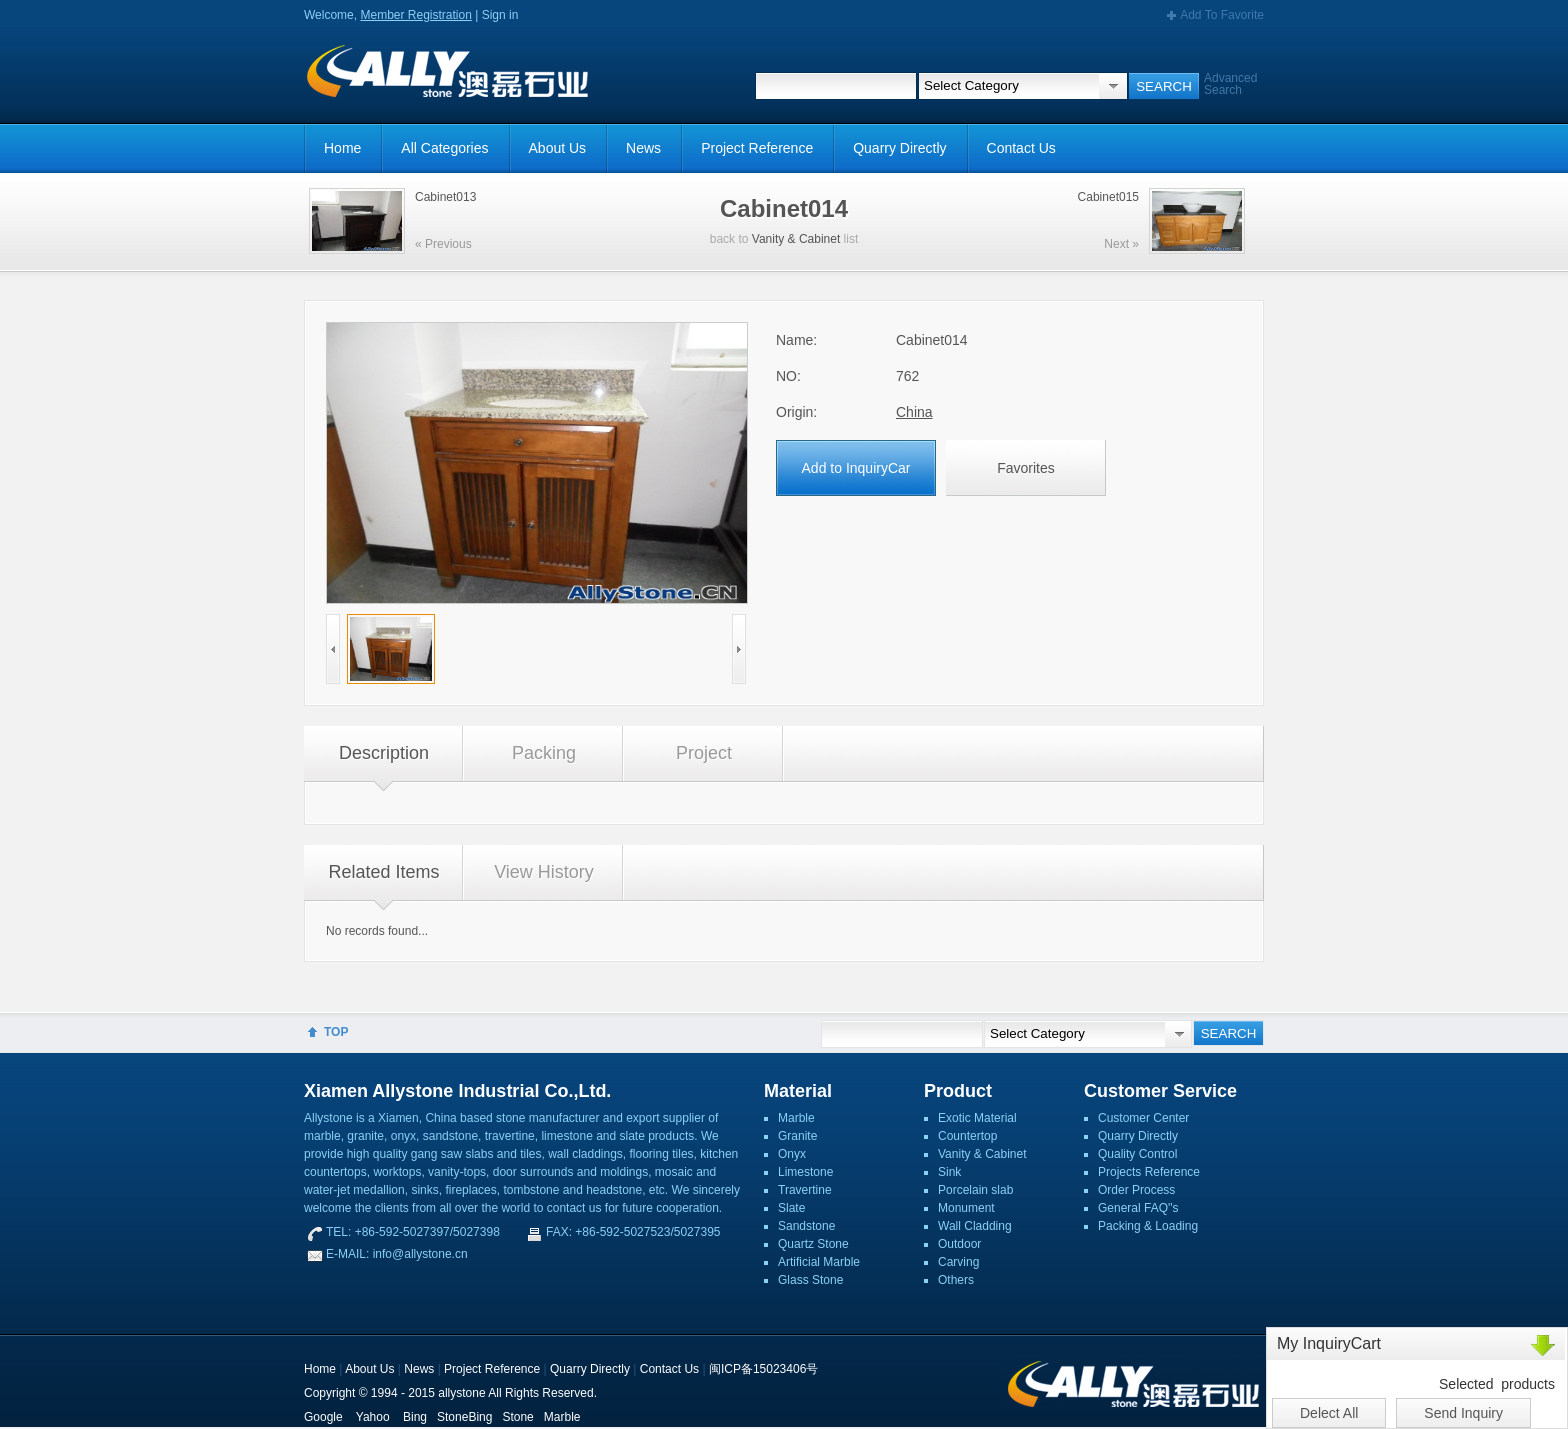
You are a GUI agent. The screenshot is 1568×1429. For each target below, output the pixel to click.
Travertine (805, 1190)
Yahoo (373, 1417)
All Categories (444, 148)
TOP (336, 1032)
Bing (415, 1417)
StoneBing (464, 1417)
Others (956, 1280)
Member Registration (415, 15)
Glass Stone (810, 1280)
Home (342, 148)
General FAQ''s (1138, 1208)
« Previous (443, 244)
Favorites (1026, 468)
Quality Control (1137, 1154)
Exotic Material (977, 1118)
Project (704, 753)
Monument (966, 1208)
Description (384, 753)
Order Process (1136, 1190)
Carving (958, 1262)
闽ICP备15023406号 (763, 1369)
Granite (797, 1136)
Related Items (383, 872)
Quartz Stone (813, 1244)
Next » (1121, 244)
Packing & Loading (1148, 1226)
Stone (517, 1417)
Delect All (1329, 1413)
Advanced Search (1230, 84)
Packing (544, 753)
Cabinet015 (1108, 197)
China (914, 412)
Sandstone (806, 1226)
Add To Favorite (1222, 15)
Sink (949, 1172)
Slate (791, 1208)
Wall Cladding (975, 1226)
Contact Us (1021, 148)
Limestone (805, 1172)
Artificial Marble (819, 1262)
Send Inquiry (1463, 1413)
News (643, 148)
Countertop (967, 1136)
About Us (558, 148)
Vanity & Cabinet (796, 239)
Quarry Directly (899, 148)
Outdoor (959, 1244)
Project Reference (757, 148)
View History (544, 872)
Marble (796, 1118)
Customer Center (1143, 1118)
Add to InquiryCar (856, 468)
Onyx (792, 1154)
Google (323, 1417)
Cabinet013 (445, 197)
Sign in (500, 15)
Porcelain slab (975, 1190)
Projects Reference (1149, 1172)
